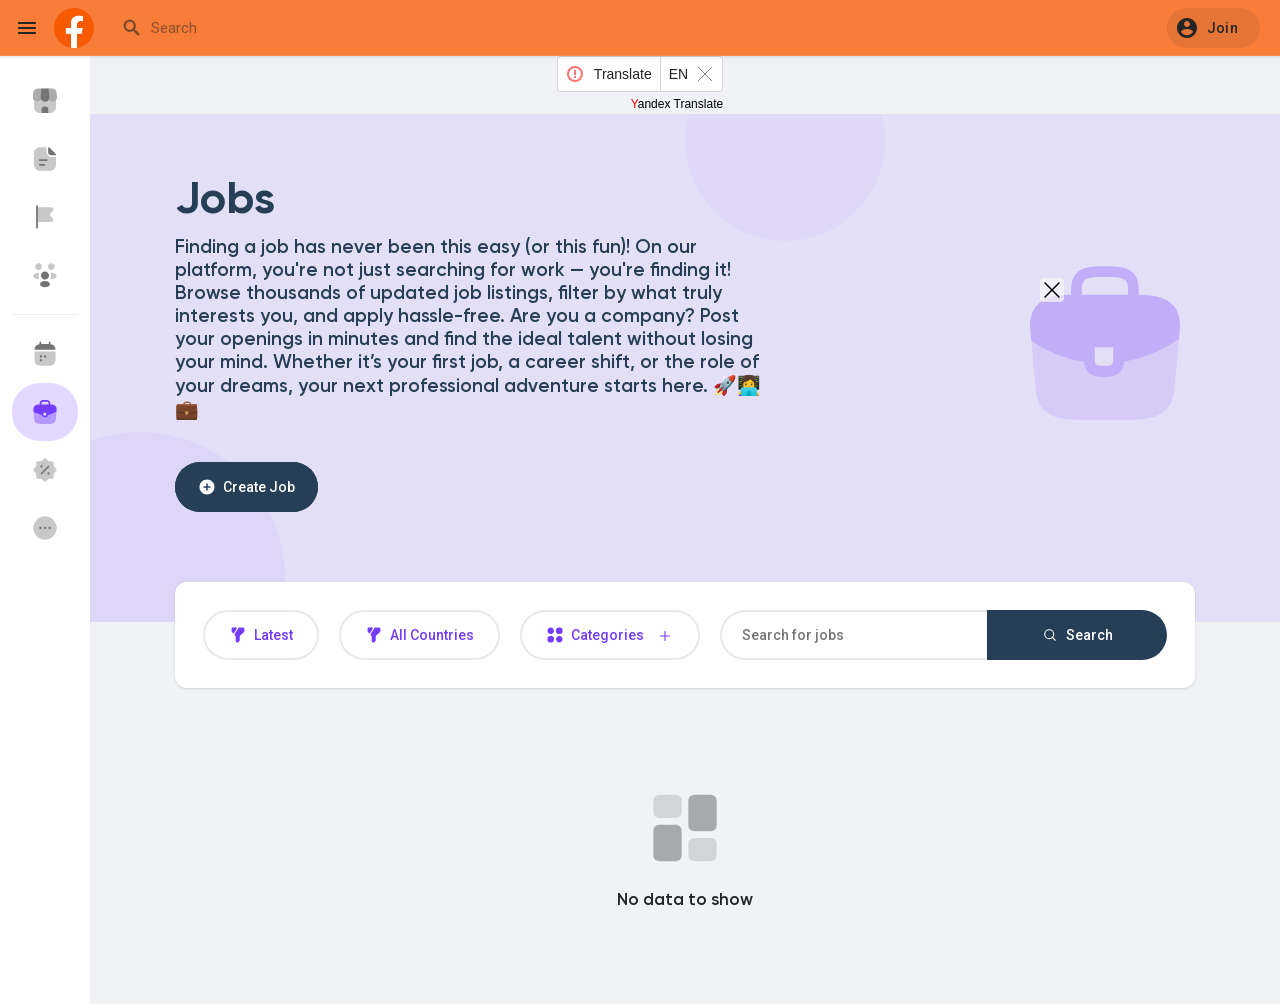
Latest (261, 635)
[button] (1213, 28)
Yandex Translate (677, 104)
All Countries (419, 635)
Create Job (246, 487)
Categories (610, 635)
